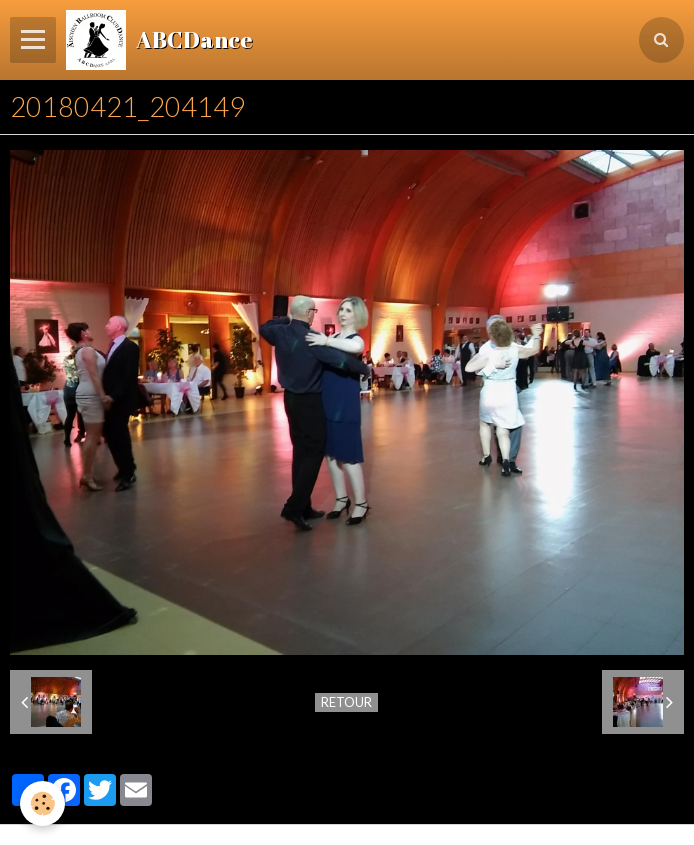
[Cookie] (42, 803)
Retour (346, 702)
